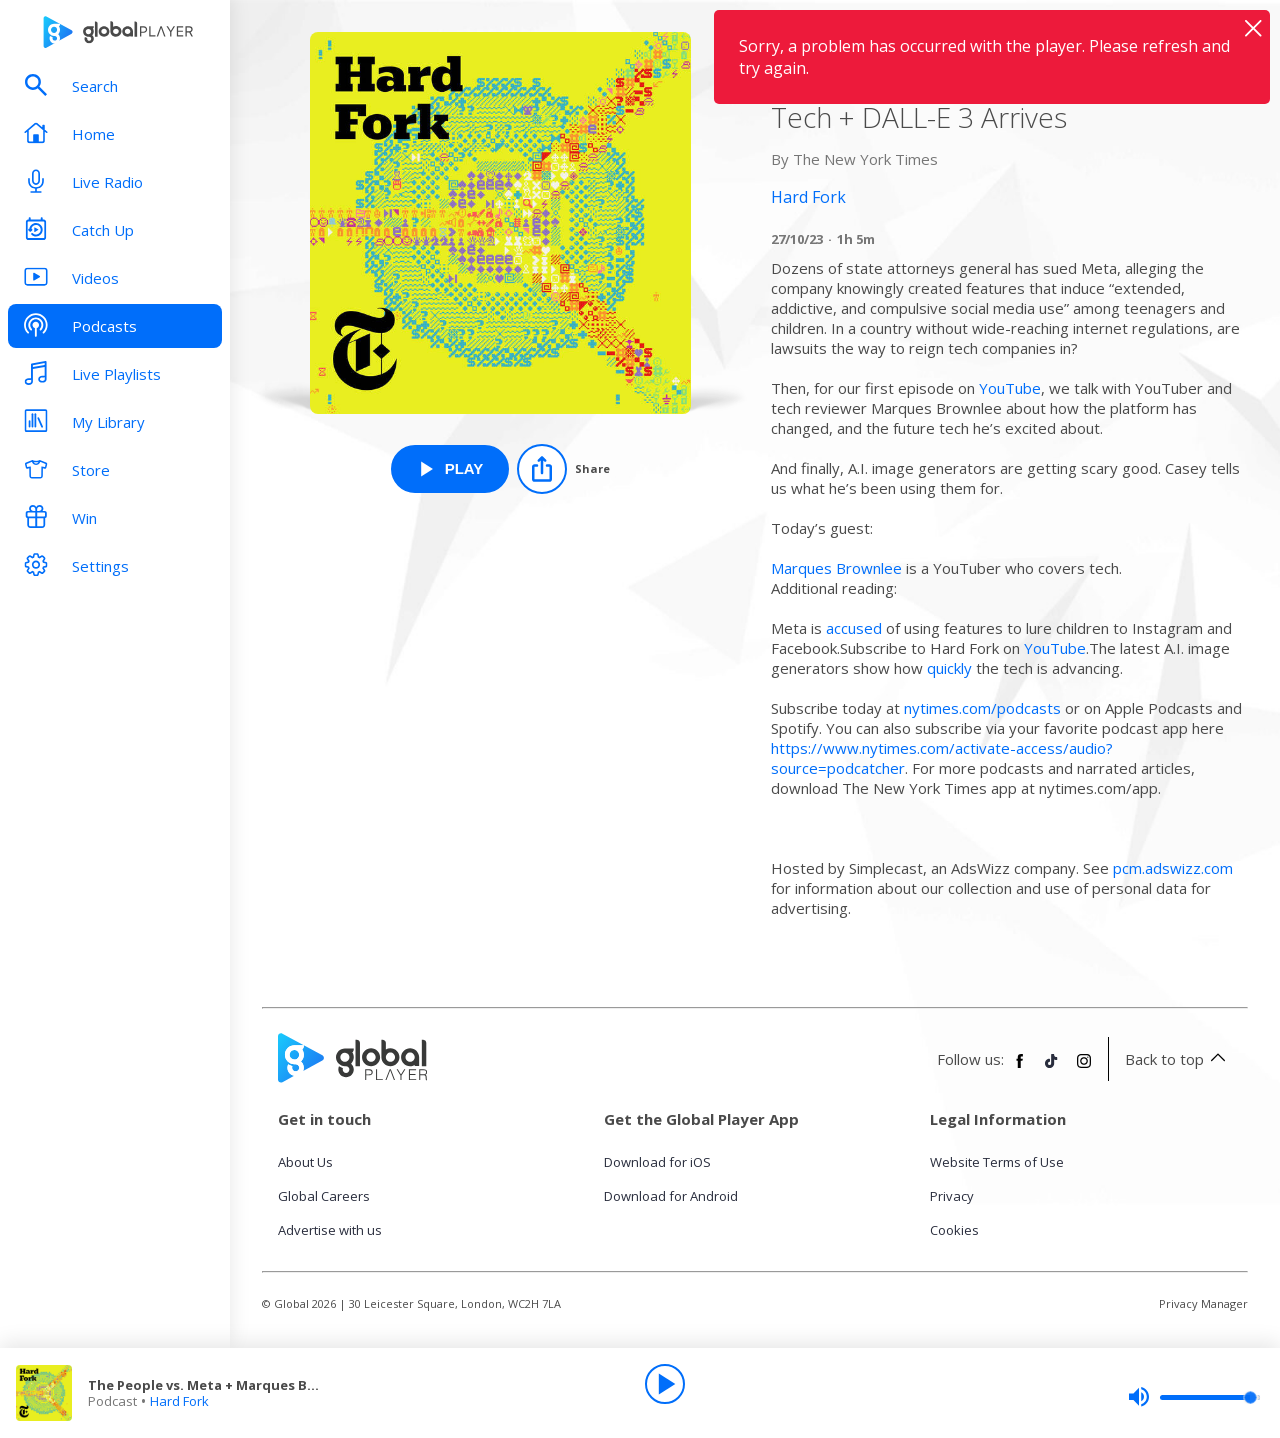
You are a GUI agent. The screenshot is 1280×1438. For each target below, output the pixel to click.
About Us (305, 1162)
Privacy (952, 1196)
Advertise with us (330, 1230)
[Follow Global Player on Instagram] (1084, 1069)
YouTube (1010, 388)
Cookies (954, 1230)
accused (854, 628)
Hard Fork (179, 1401)
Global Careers (324, 1196)
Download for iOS (657, 1162)
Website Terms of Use (997, 1162)
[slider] (1194, 1397)
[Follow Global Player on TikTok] (1052, 1069)
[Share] (563, 469)
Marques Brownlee (836, 568)
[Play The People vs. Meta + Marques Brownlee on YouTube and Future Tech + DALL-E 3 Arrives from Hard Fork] (450, 469)
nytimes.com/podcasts (982, 708)
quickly (949, 668)
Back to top (1178, 1059)
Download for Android (671, 1196)
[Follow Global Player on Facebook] (1020, 1069)
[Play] (665, 1384)
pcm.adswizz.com (1173, 868)
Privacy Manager (1203, 1303)
